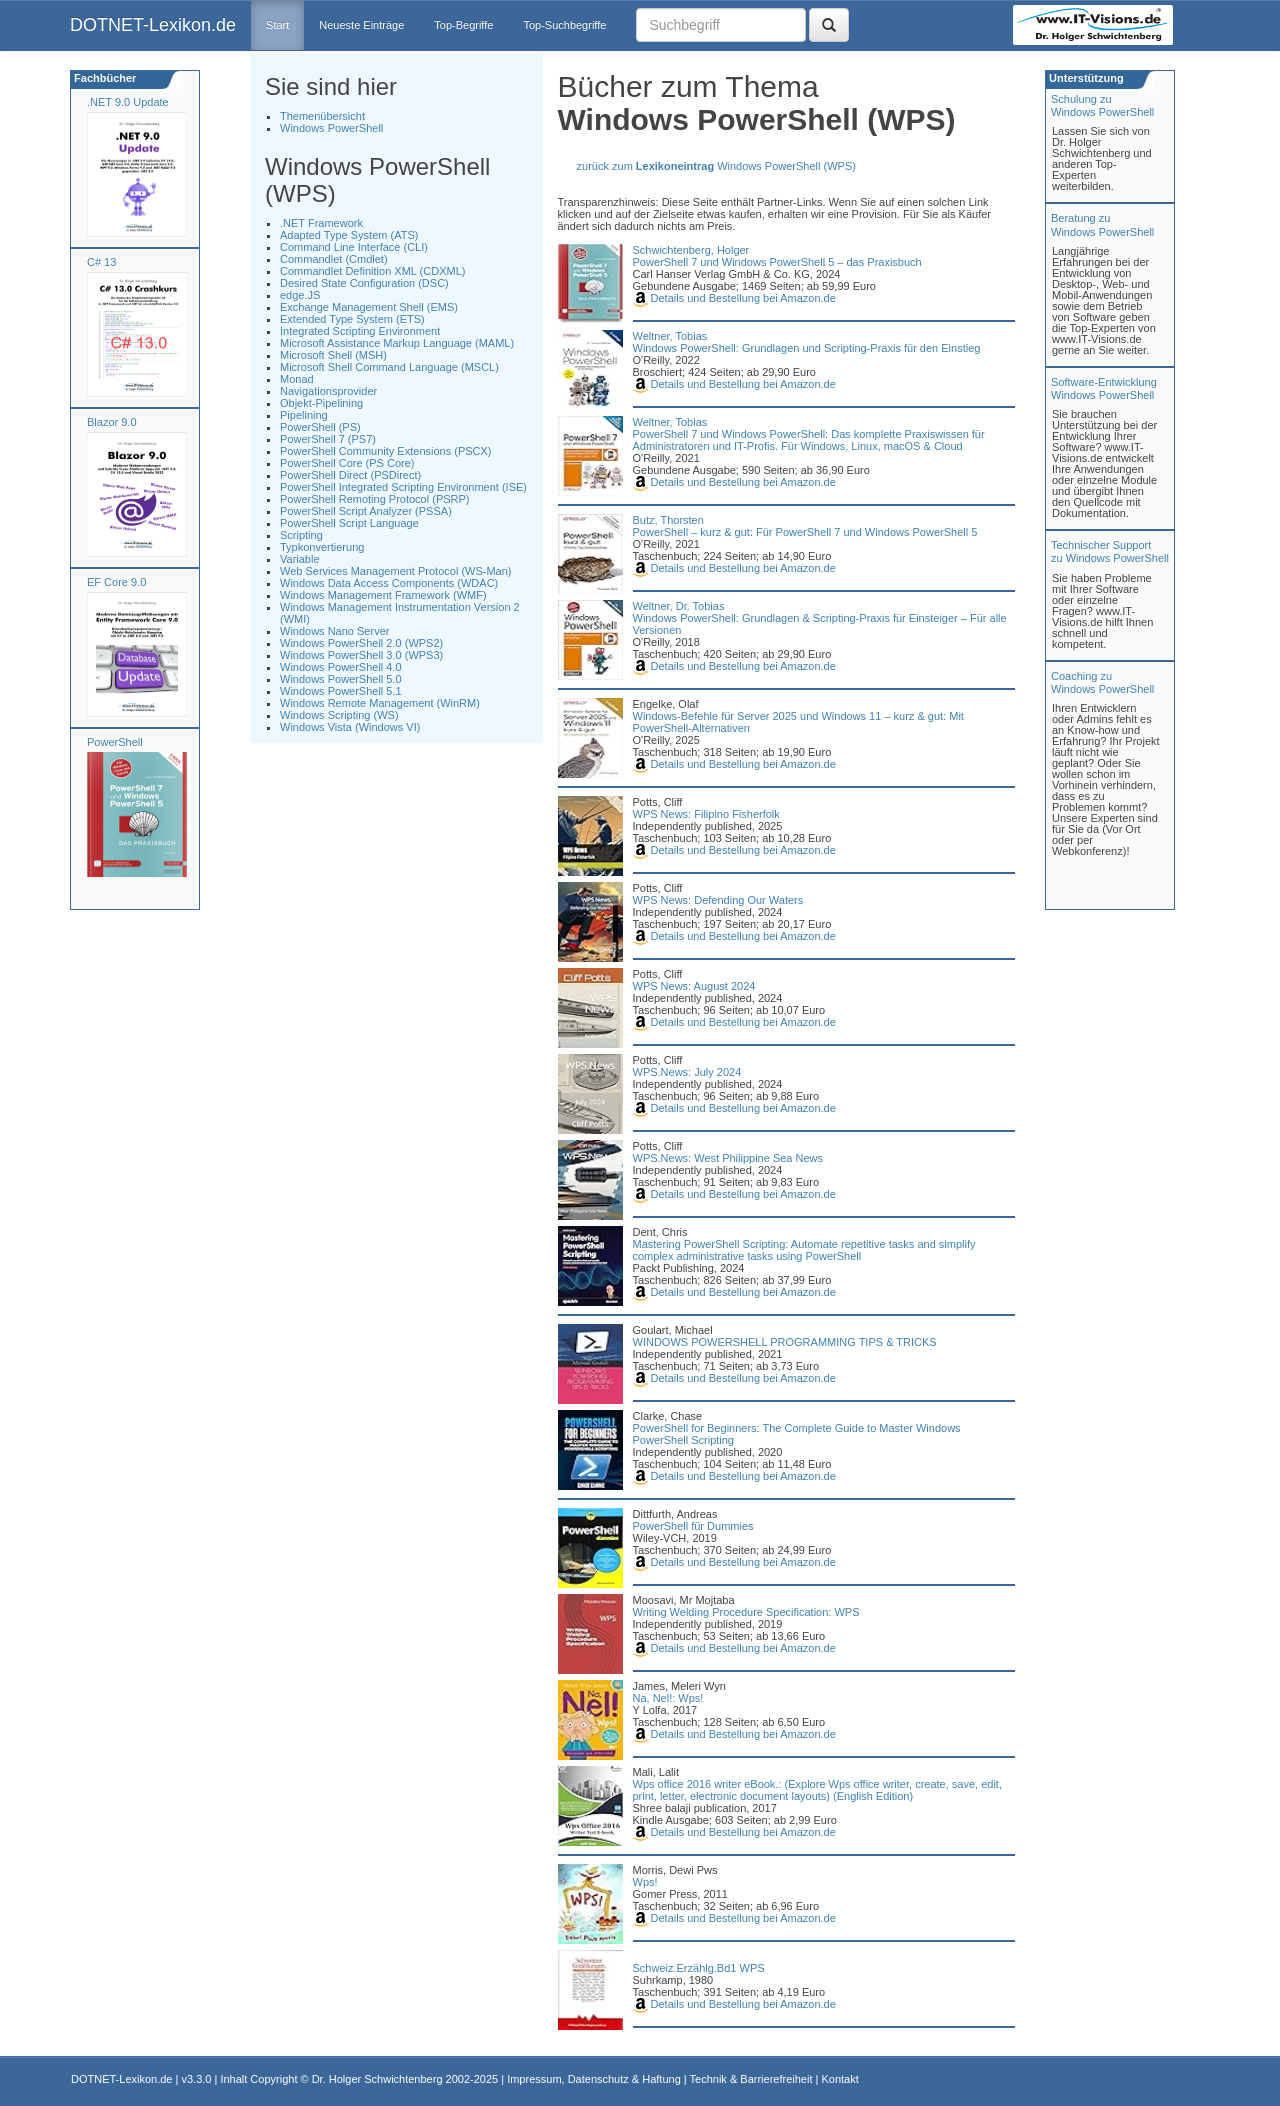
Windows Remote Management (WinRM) (380, 703)
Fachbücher (103, 78)
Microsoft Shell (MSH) (333, 355)
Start (277, 25)
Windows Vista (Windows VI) (350, 727)
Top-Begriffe (463, 25)
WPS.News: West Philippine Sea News (728, 1158)
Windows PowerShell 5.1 (341, 691)
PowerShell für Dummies (693, 1526)
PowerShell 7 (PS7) (328, 439)
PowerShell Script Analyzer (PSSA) (366, 511)
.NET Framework (321, 223)
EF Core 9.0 (116, 582)
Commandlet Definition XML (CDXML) (372, 271)
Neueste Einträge (361, 25)
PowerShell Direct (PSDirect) (350, 475)
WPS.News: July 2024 (687, 1072)
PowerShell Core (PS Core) (347, 463)
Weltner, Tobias (670, 336)
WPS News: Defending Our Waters (718, 900)
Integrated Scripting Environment (360, 331)
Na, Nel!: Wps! (668, 1698)
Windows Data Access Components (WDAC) (389, 583)
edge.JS (300, 295)
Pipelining (304, 415)
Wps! (645, 1882)
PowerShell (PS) (320, 427)
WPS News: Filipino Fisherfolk (706, 814)
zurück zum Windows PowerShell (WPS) (716, 166)
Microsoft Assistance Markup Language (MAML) (397, 343)
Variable (300, 559)
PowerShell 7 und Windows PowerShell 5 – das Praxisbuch (777, 262)
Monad (297, 379)
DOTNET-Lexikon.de (153, 25)
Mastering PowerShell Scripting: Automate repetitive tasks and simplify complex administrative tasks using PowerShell (804, 1250)
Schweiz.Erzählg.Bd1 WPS (699, 1968)
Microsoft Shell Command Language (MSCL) (389, 367)
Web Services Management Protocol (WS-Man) (396, 571)
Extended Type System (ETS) (352, 319)
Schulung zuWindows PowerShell (1102, 105)
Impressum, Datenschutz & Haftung (594, 2079)
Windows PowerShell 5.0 (341, 679)
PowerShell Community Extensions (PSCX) (386, 451)
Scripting (301, 535)
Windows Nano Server (334, 631)
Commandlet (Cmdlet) (334, 259)
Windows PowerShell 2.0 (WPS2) (361, 643)
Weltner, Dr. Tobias (679, 606)
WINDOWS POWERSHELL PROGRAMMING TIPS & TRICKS (785, 1342)
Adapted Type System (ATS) (349, 235)
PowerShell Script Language (349, 523)
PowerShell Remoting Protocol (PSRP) (375, 499)
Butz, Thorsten (668, 520)
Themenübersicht (322, 116)
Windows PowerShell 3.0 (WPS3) (361, 655)
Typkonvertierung (322, 547)
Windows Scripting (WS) (339, 715)
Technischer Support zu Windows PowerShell (1110, 551)
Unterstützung (1085, 78)
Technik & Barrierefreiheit (751, 2079)
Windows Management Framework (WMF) (383, 595)
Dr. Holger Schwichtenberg (377, 2079)
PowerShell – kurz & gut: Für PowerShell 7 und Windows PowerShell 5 (805, 532)
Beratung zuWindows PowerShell (1102, 224)
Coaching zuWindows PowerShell (1102, 682)
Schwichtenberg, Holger (691, 250)
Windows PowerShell (331, 128)
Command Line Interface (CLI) (354, 247)
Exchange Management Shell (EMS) (369, 307)
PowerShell (115, 742)
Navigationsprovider (328, 391)
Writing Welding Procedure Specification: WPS (746, 1612)
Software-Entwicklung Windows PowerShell (1104, 388)
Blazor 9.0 (112, 422)
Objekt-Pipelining (321, 403)
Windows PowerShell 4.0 (341, 667)
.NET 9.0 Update (128, 102)
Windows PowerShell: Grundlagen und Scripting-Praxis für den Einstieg (807, 348)
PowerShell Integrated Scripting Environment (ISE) (403, 487)
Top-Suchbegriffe (564, 25)
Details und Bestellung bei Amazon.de (734, 298)
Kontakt (839, 2079)
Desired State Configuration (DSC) (364, 283)
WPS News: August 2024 (694, 986)
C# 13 (101, 262)
